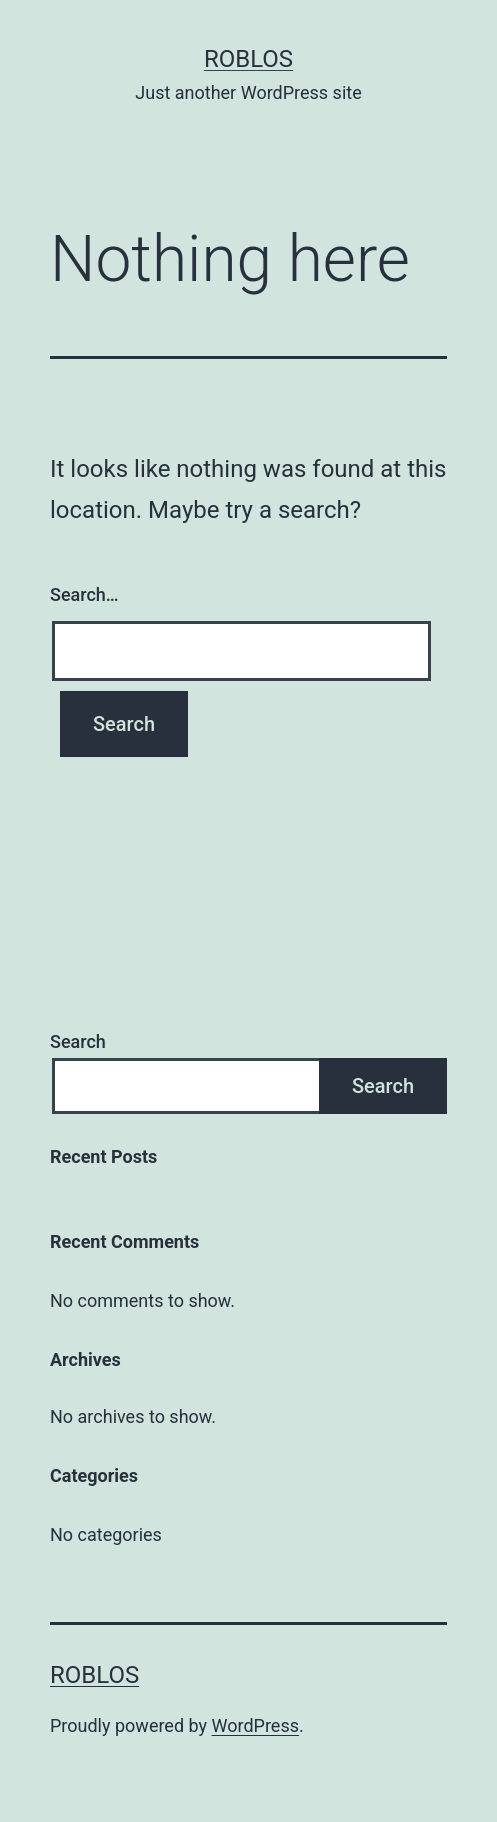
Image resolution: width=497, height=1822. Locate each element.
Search (78, 1041)
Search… (84, 594)
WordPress (255, 1725)
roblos (248, 59)
